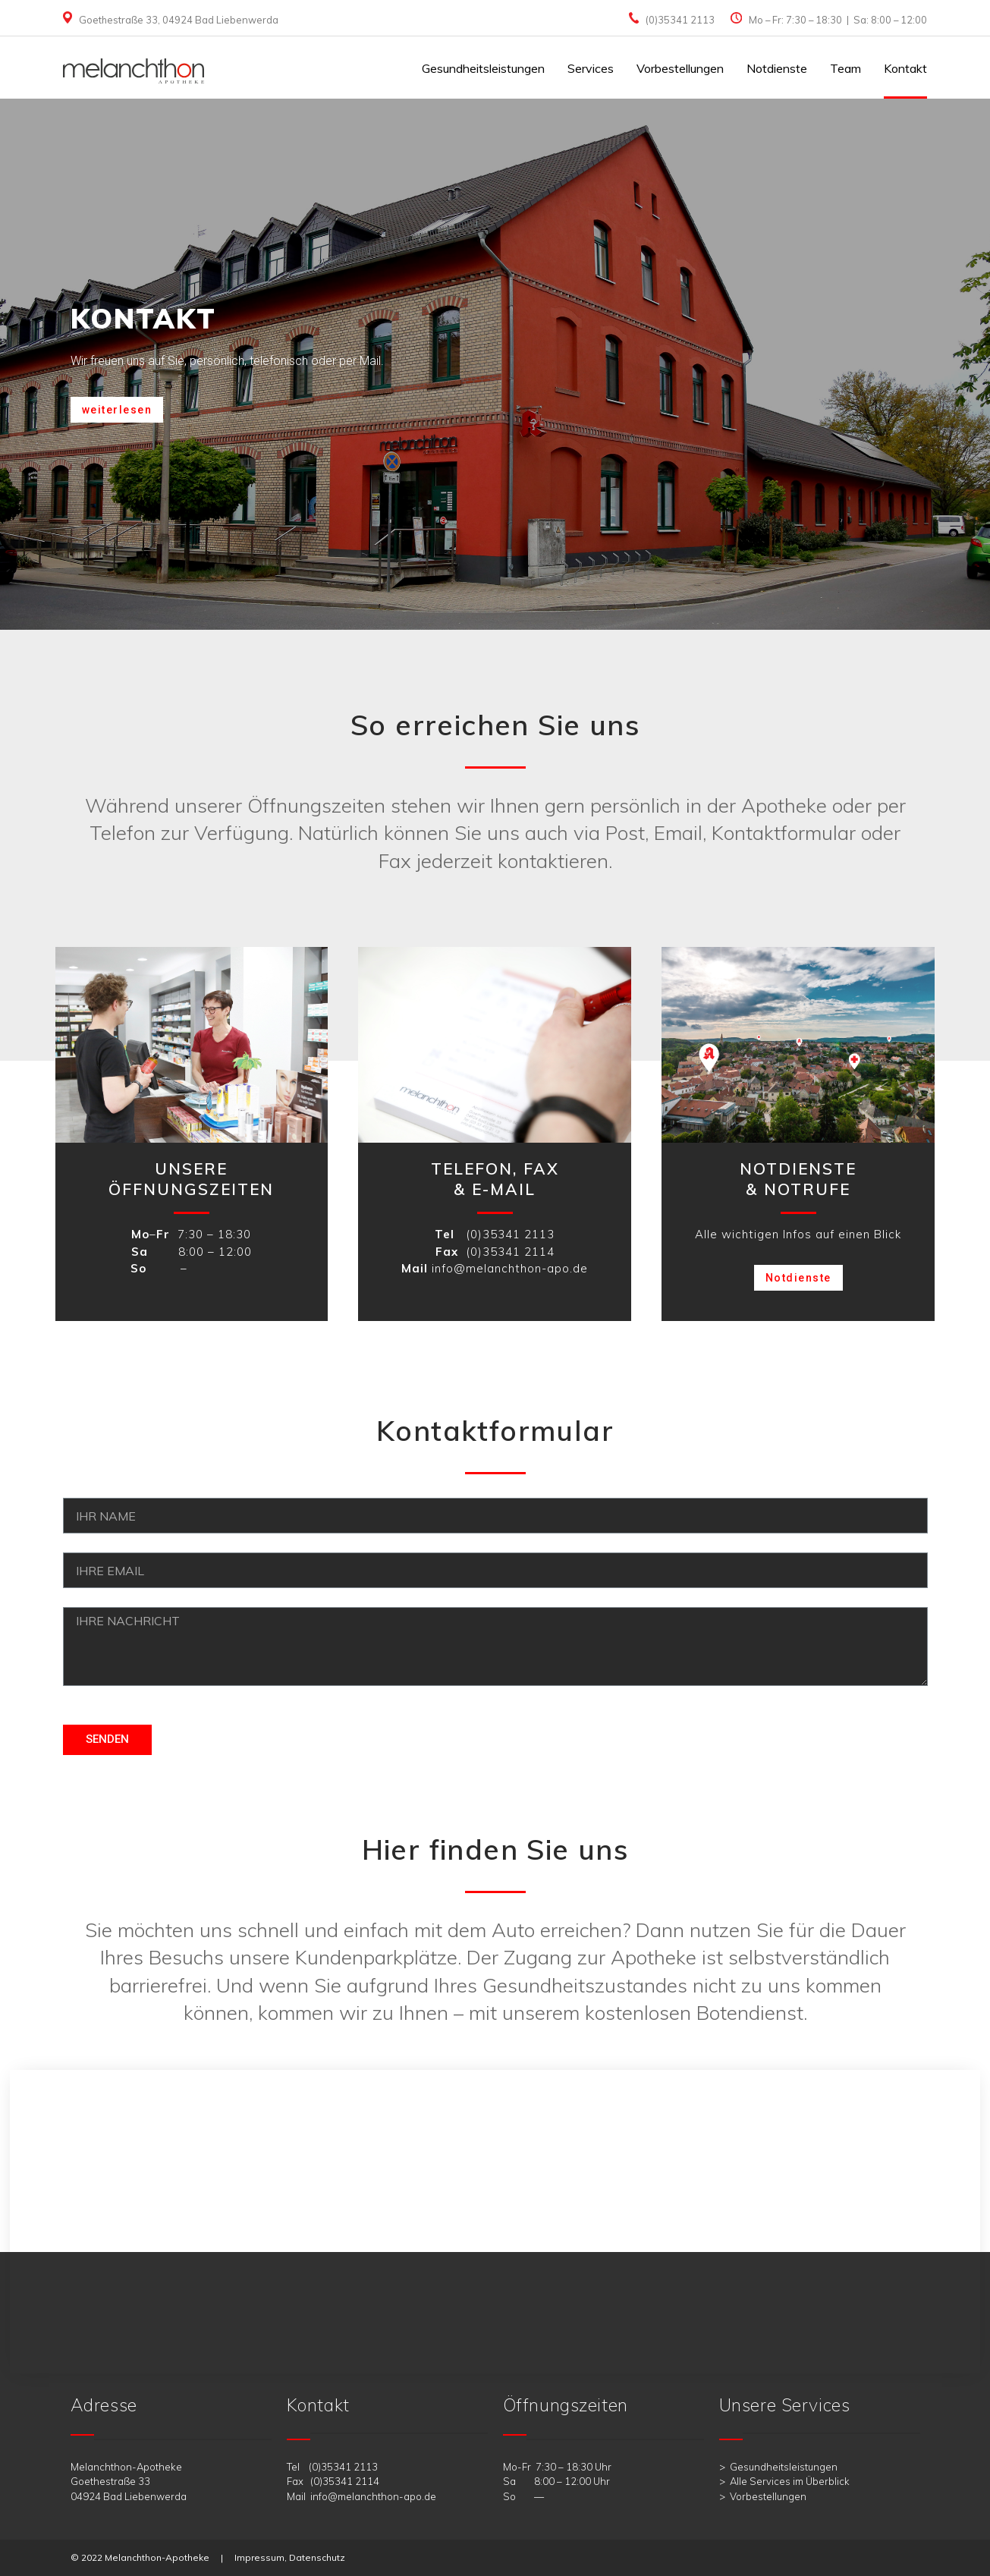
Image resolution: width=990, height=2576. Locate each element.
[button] (117, 410)
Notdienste (776, 68)
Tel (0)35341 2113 (332, 2467)
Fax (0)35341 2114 (333, 2481)
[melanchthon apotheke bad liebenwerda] (495, 2221)
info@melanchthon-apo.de (510, 1268)
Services (590, 68)
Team (845, 68)
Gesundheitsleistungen (483, 68)
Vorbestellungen (680, 68)
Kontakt (905, 68)
